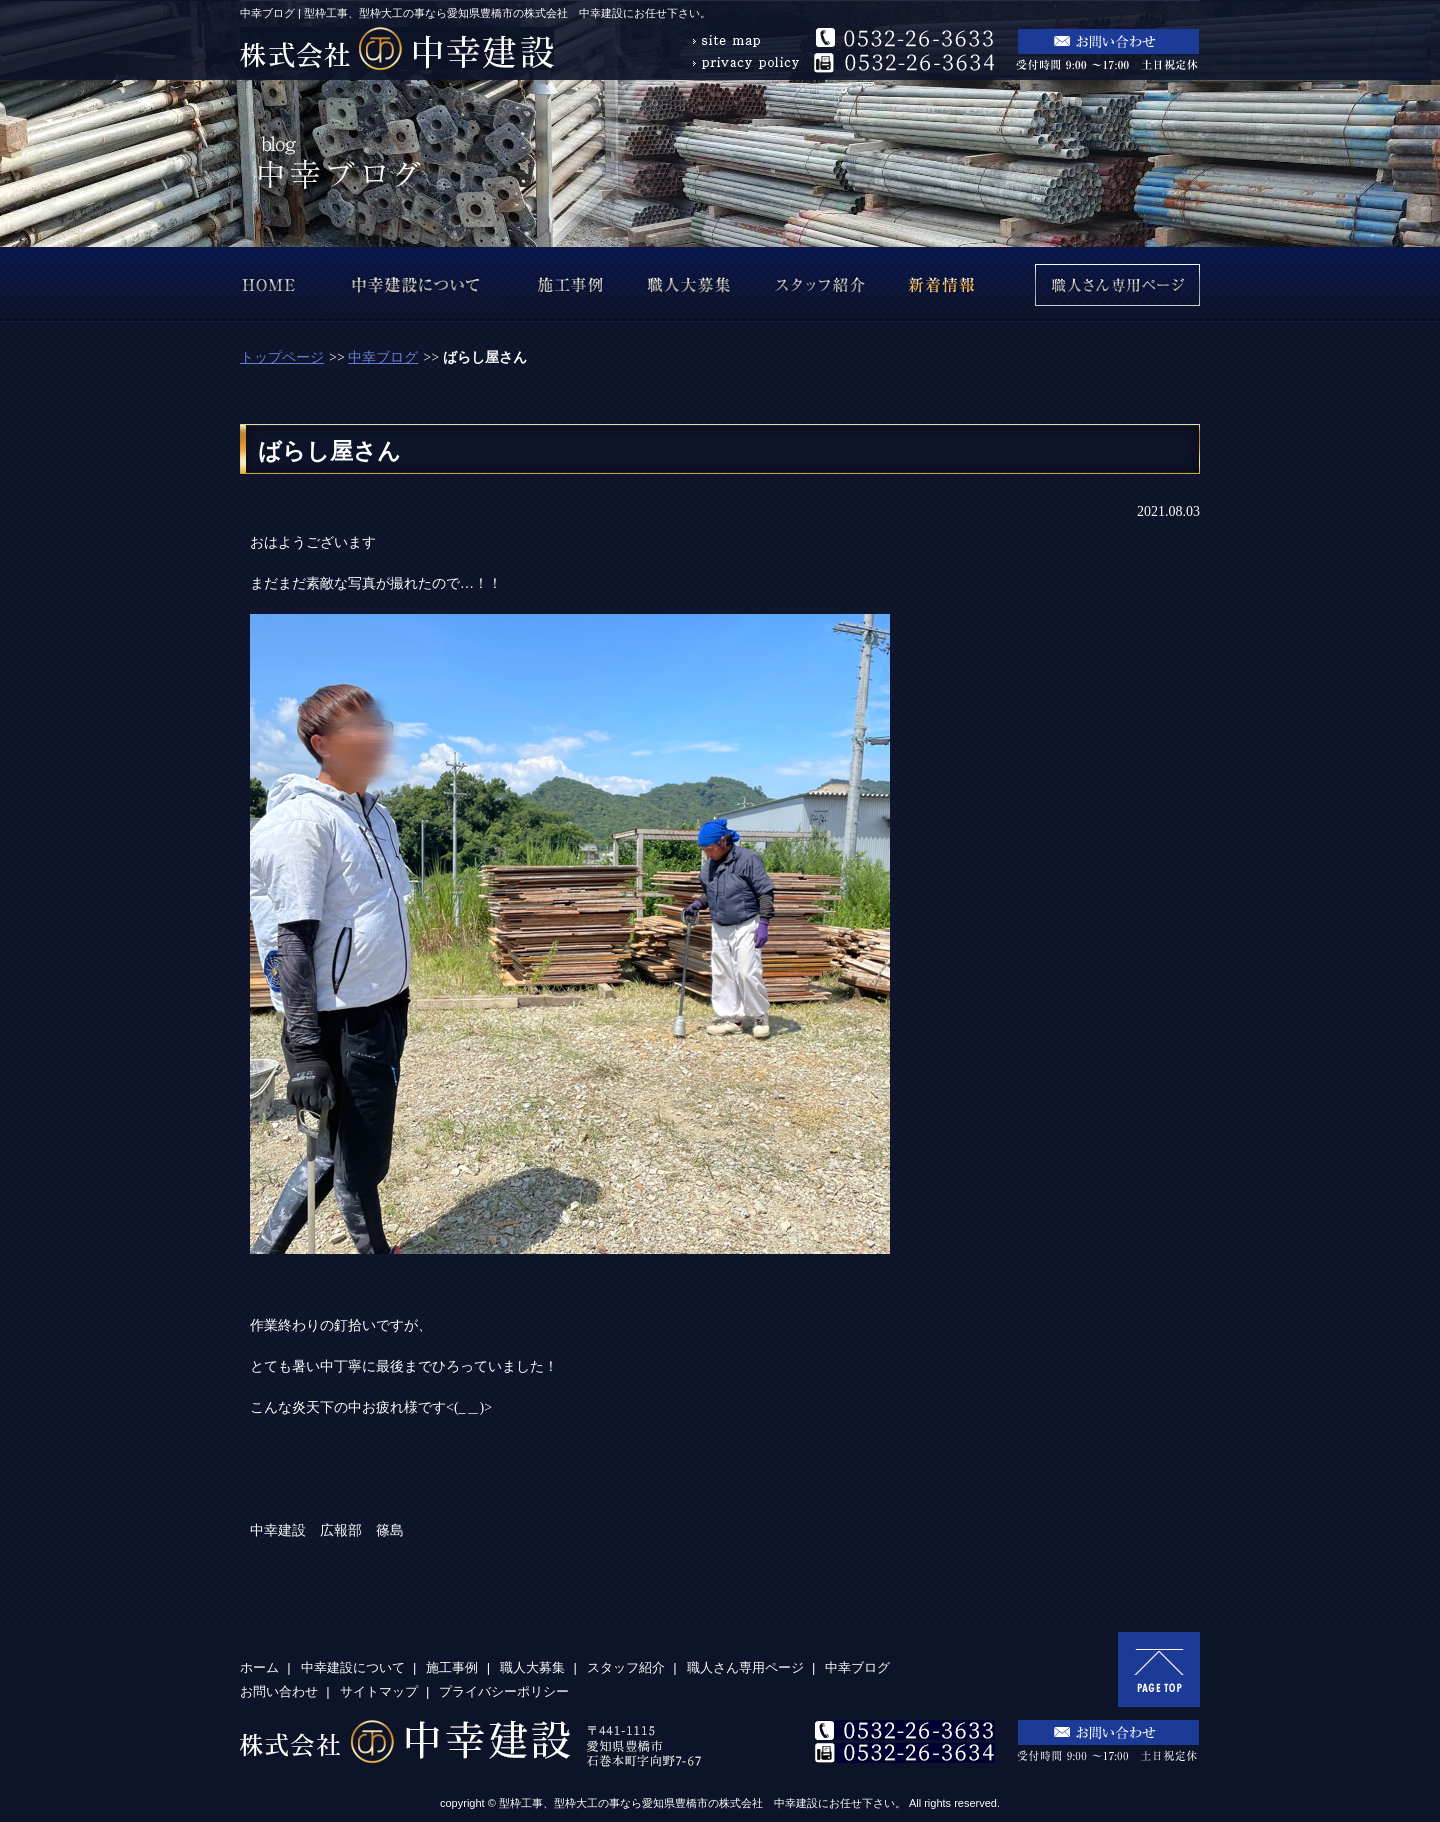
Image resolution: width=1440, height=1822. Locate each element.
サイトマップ (379, 1691)
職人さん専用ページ (745, 1667)
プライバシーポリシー (504, 1691)
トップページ (282, 357)
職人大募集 (532, 1667)
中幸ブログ (383, 357)
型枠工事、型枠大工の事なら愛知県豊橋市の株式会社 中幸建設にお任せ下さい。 (702, 1803)
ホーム (259, 1667)
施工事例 (452, 1667)
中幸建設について (353, 1667)
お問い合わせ (279, 1691)
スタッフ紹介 (626, 1667)
